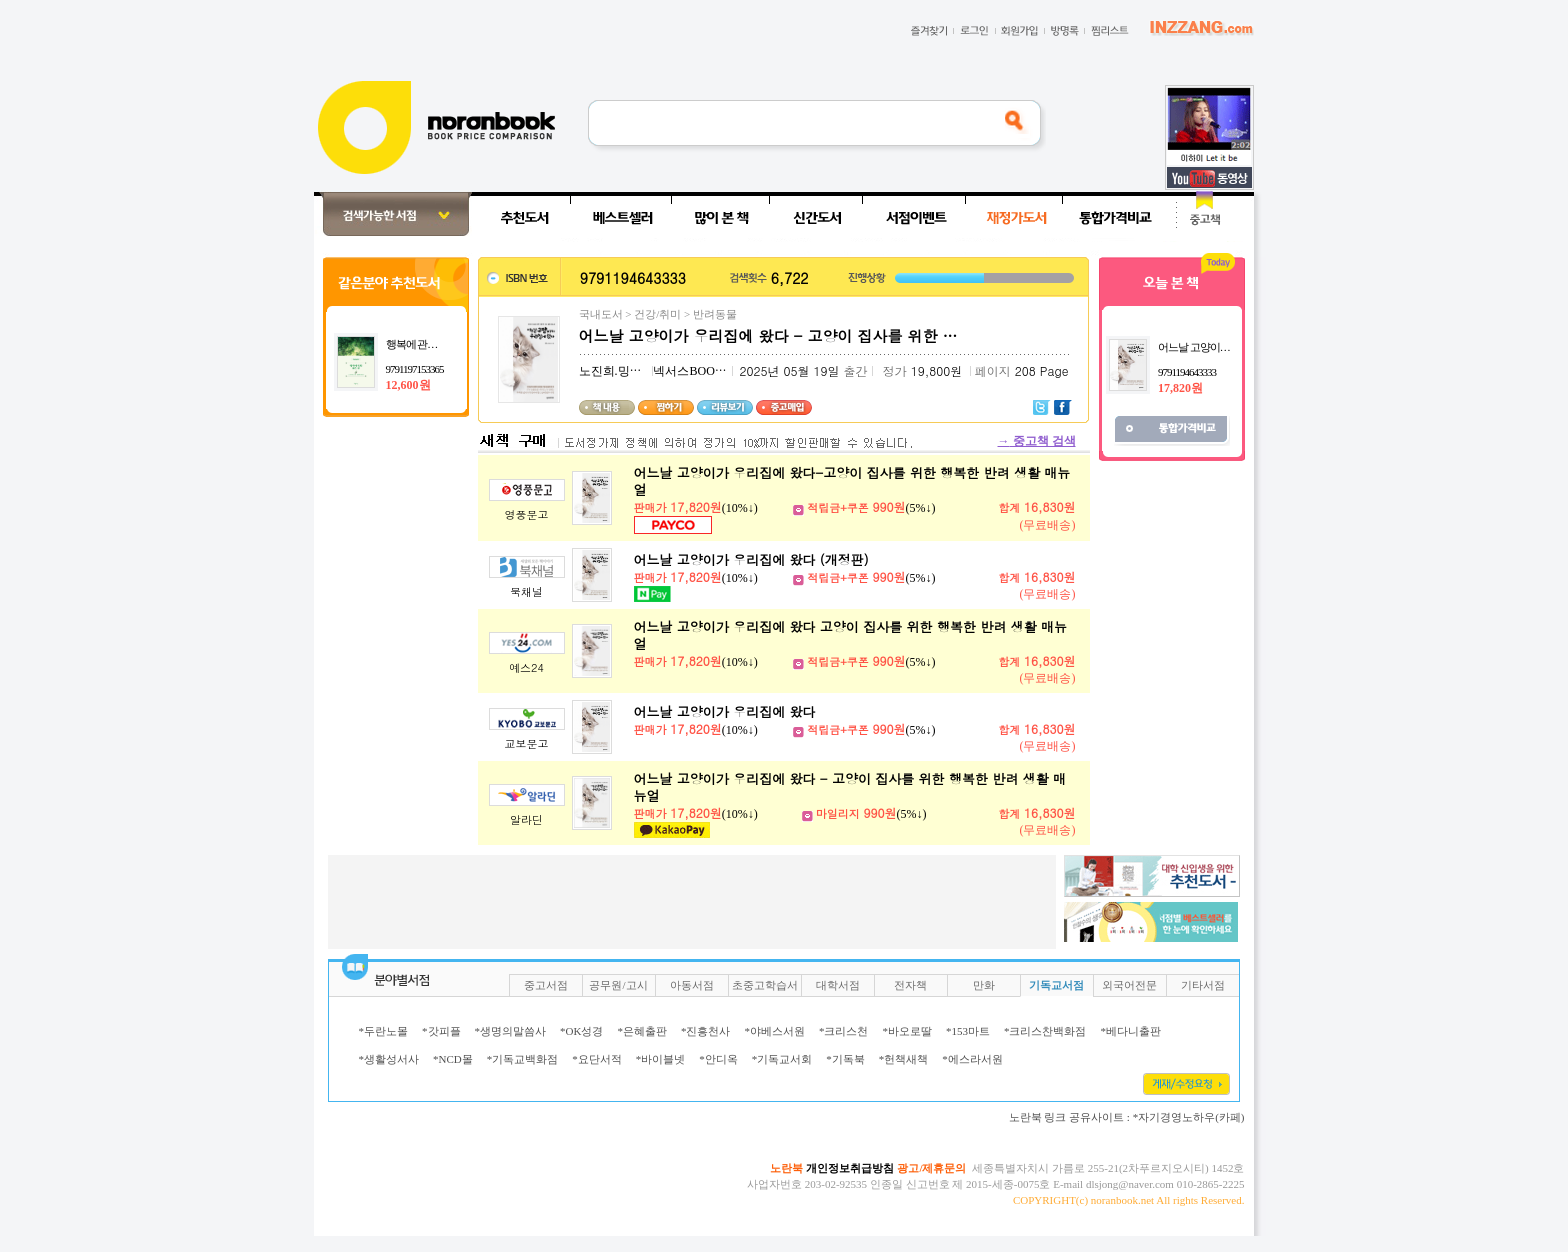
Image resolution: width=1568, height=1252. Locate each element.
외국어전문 (1129, 985)
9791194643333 (1187, 372)
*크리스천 (844, 1031)
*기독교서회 (782, 1059)
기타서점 (1203, 985)
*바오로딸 (907, 1031)
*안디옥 (718, 1059)
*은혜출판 (642, 1031)
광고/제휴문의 (931, 1168)
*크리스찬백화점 (1045, 1031)
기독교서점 (1056, 985)
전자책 (910, 985)
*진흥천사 (706, 1031)
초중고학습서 (765, 985)
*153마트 (968, 1031)
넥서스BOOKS (691, 371)
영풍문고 (527, 514)
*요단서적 (597, 1059)
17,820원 (1180, 388)
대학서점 (838, 985)
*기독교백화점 (523, 1059)
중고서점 (546, 985)
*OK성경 (581, 1031)
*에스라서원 (972, 1059)
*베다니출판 (1130, 1031)
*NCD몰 (453, 1059)
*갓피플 (441, 1031)
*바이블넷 (661, 1059)
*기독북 (845, 1059)
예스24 (526, 667)
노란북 (786, 1168)
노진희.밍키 (610, 371)
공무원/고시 (618, 985)
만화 (984, 985)
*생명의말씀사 (511, 1031)
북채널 (526, 591)
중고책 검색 (1037, 441)
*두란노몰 (384, 1031)
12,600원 (408, 385)
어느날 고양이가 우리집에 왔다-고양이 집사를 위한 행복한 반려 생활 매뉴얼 (852, 481)
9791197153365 (415, 369)
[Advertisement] (248, 492)
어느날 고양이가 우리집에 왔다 (725, 711)
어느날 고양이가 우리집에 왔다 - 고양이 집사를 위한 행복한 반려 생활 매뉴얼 (850, 787)
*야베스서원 (774, 1031)
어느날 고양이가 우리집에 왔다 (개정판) (751, 559)
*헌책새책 (904, 1059)
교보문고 (527, 743)
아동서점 (692, 985)
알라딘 (526, 819)
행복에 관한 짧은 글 (428, 344)
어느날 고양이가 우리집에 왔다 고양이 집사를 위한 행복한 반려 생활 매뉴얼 (850, 635)
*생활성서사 (389, 1059)
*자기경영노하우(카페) (1189, 1117)
